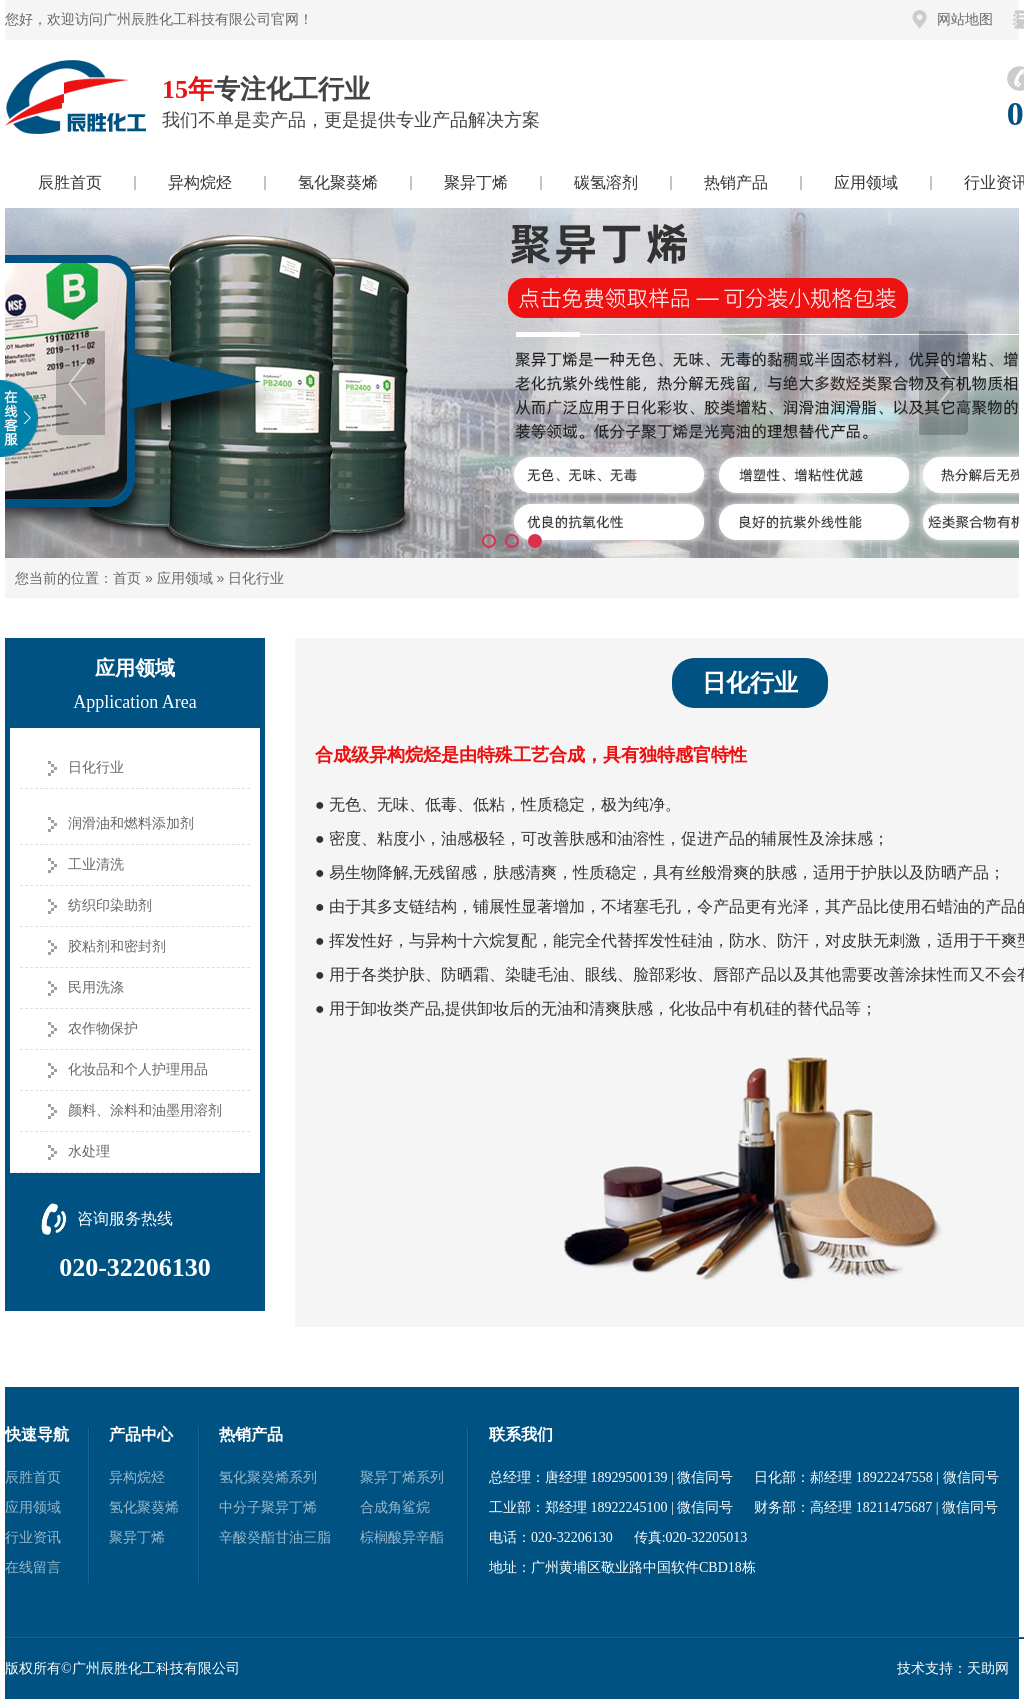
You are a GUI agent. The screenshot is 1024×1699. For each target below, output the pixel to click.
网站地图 (965, 19)
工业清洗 (96, 864)
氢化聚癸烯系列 (268, 1477)
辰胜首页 (70, 182)
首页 (127, 578)
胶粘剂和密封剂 (117, 946)
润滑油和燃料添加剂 (131, 823)
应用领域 (866, 182)
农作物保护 (103, 1028)
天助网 (988, 1668)
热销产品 (736, 182)
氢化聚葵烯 (338, 182)
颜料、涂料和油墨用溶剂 (145, 1110)
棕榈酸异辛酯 (402, 1537)
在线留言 (33, 1567)
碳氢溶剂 (606, 182)
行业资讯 (33, 1537)
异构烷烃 (200, 182)
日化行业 (256, 578)
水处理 (89, 1151)
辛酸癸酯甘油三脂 (275, 1537)
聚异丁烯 (476, 182)
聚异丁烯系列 (402, 1477)
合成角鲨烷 (395, 1507)
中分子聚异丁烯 (268, 1507)
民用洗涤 (96, 987)
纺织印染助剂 (110, 905)
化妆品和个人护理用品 (138, 1069)
